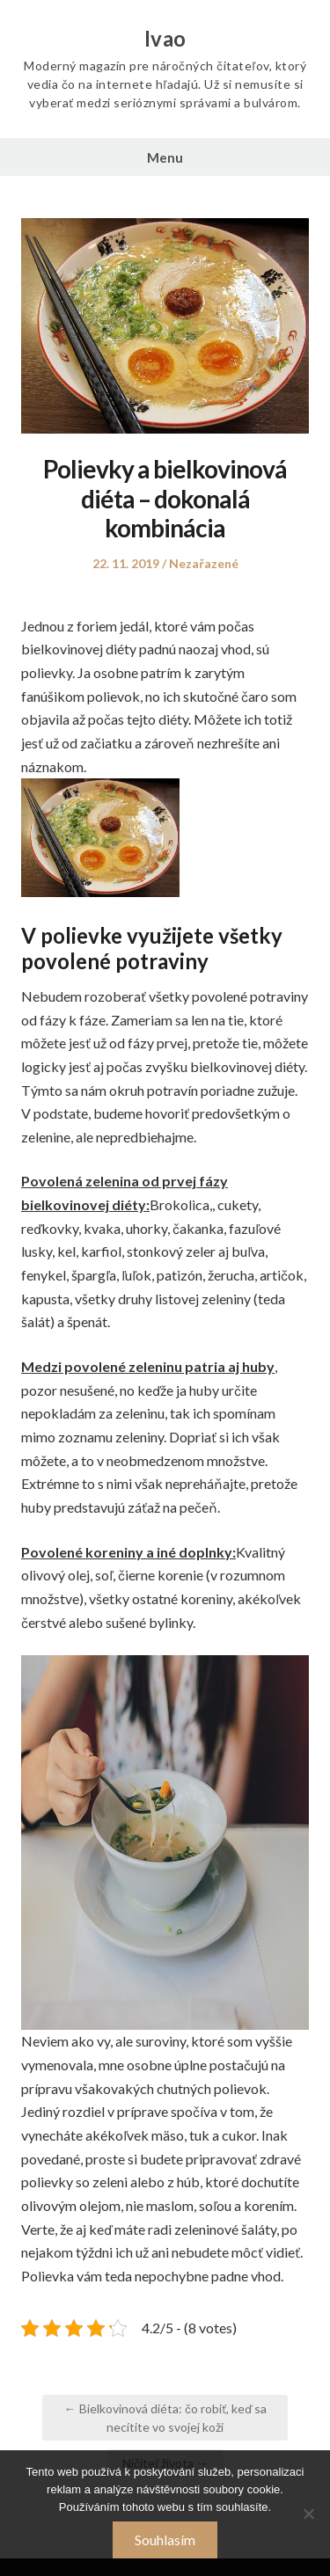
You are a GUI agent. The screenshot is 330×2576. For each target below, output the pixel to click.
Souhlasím (165, 2539)
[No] (308, 2513)
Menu (165, 157)
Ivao (165, 38)
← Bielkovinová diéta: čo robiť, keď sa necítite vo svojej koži (165, 2417)
